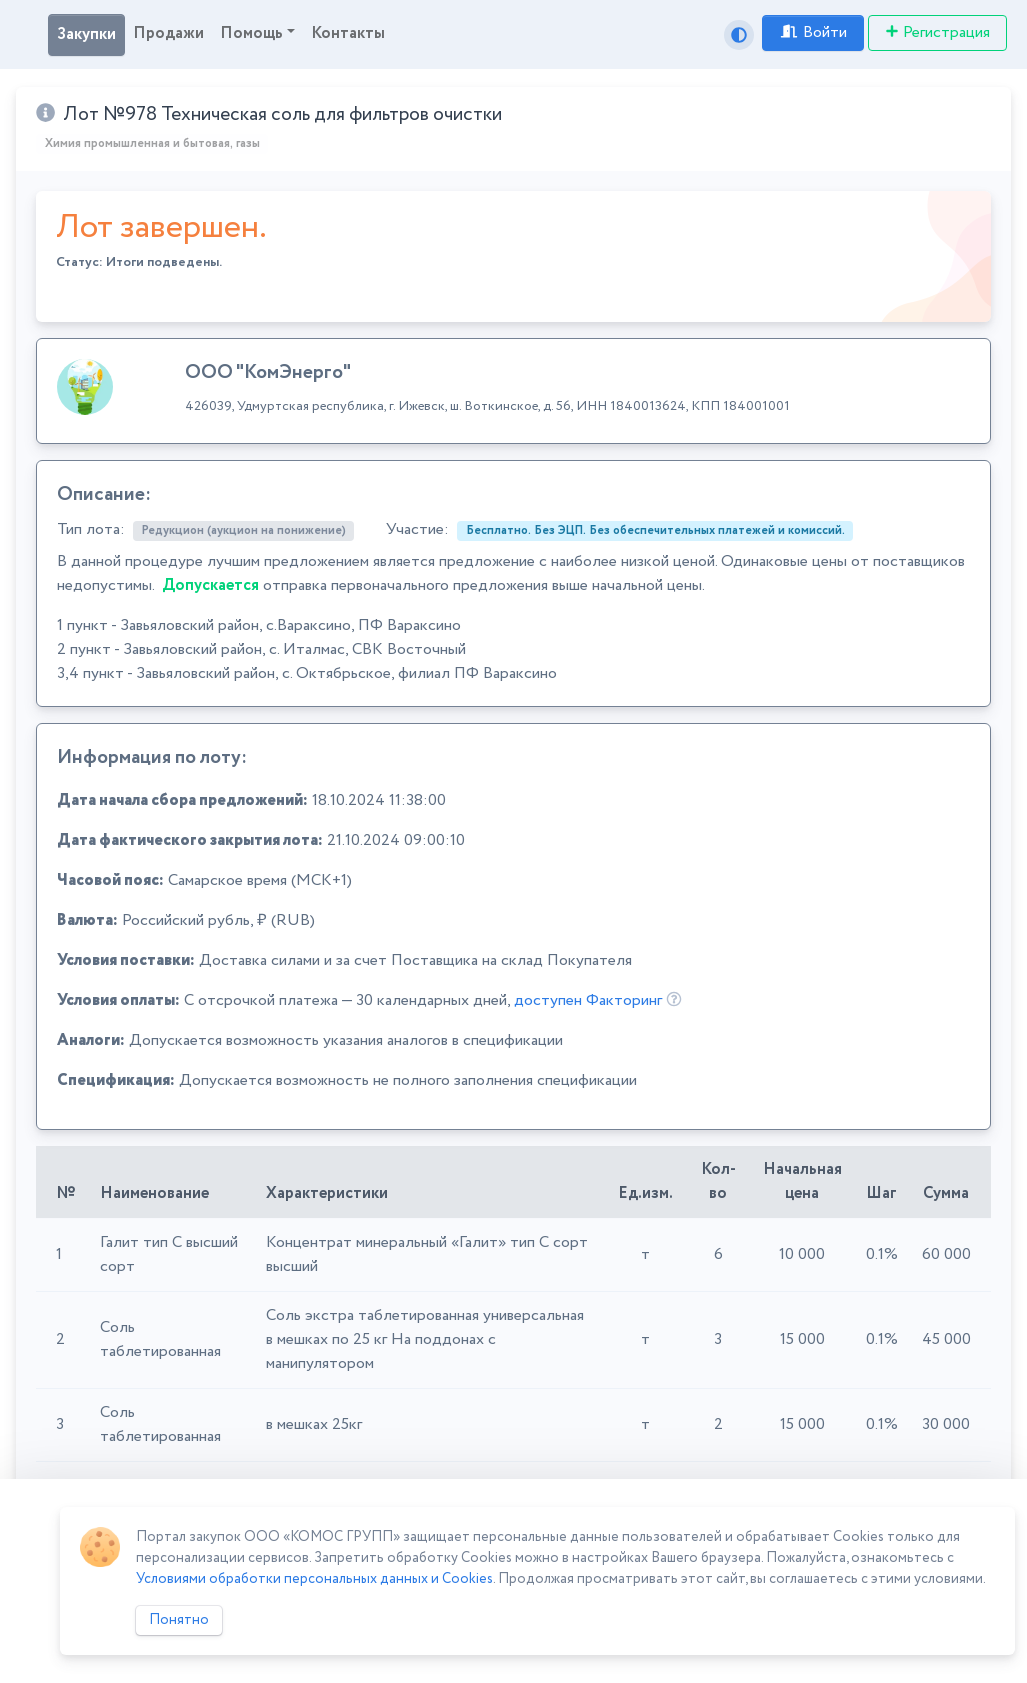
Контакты (348, 33)
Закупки (86, 34)
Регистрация (937, 32)
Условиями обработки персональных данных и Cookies (314, 1579)
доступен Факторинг (588, 1000)
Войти (813, 32)
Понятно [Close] (179, 1620)
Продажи (168, 33)
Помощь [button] (251, 33)
